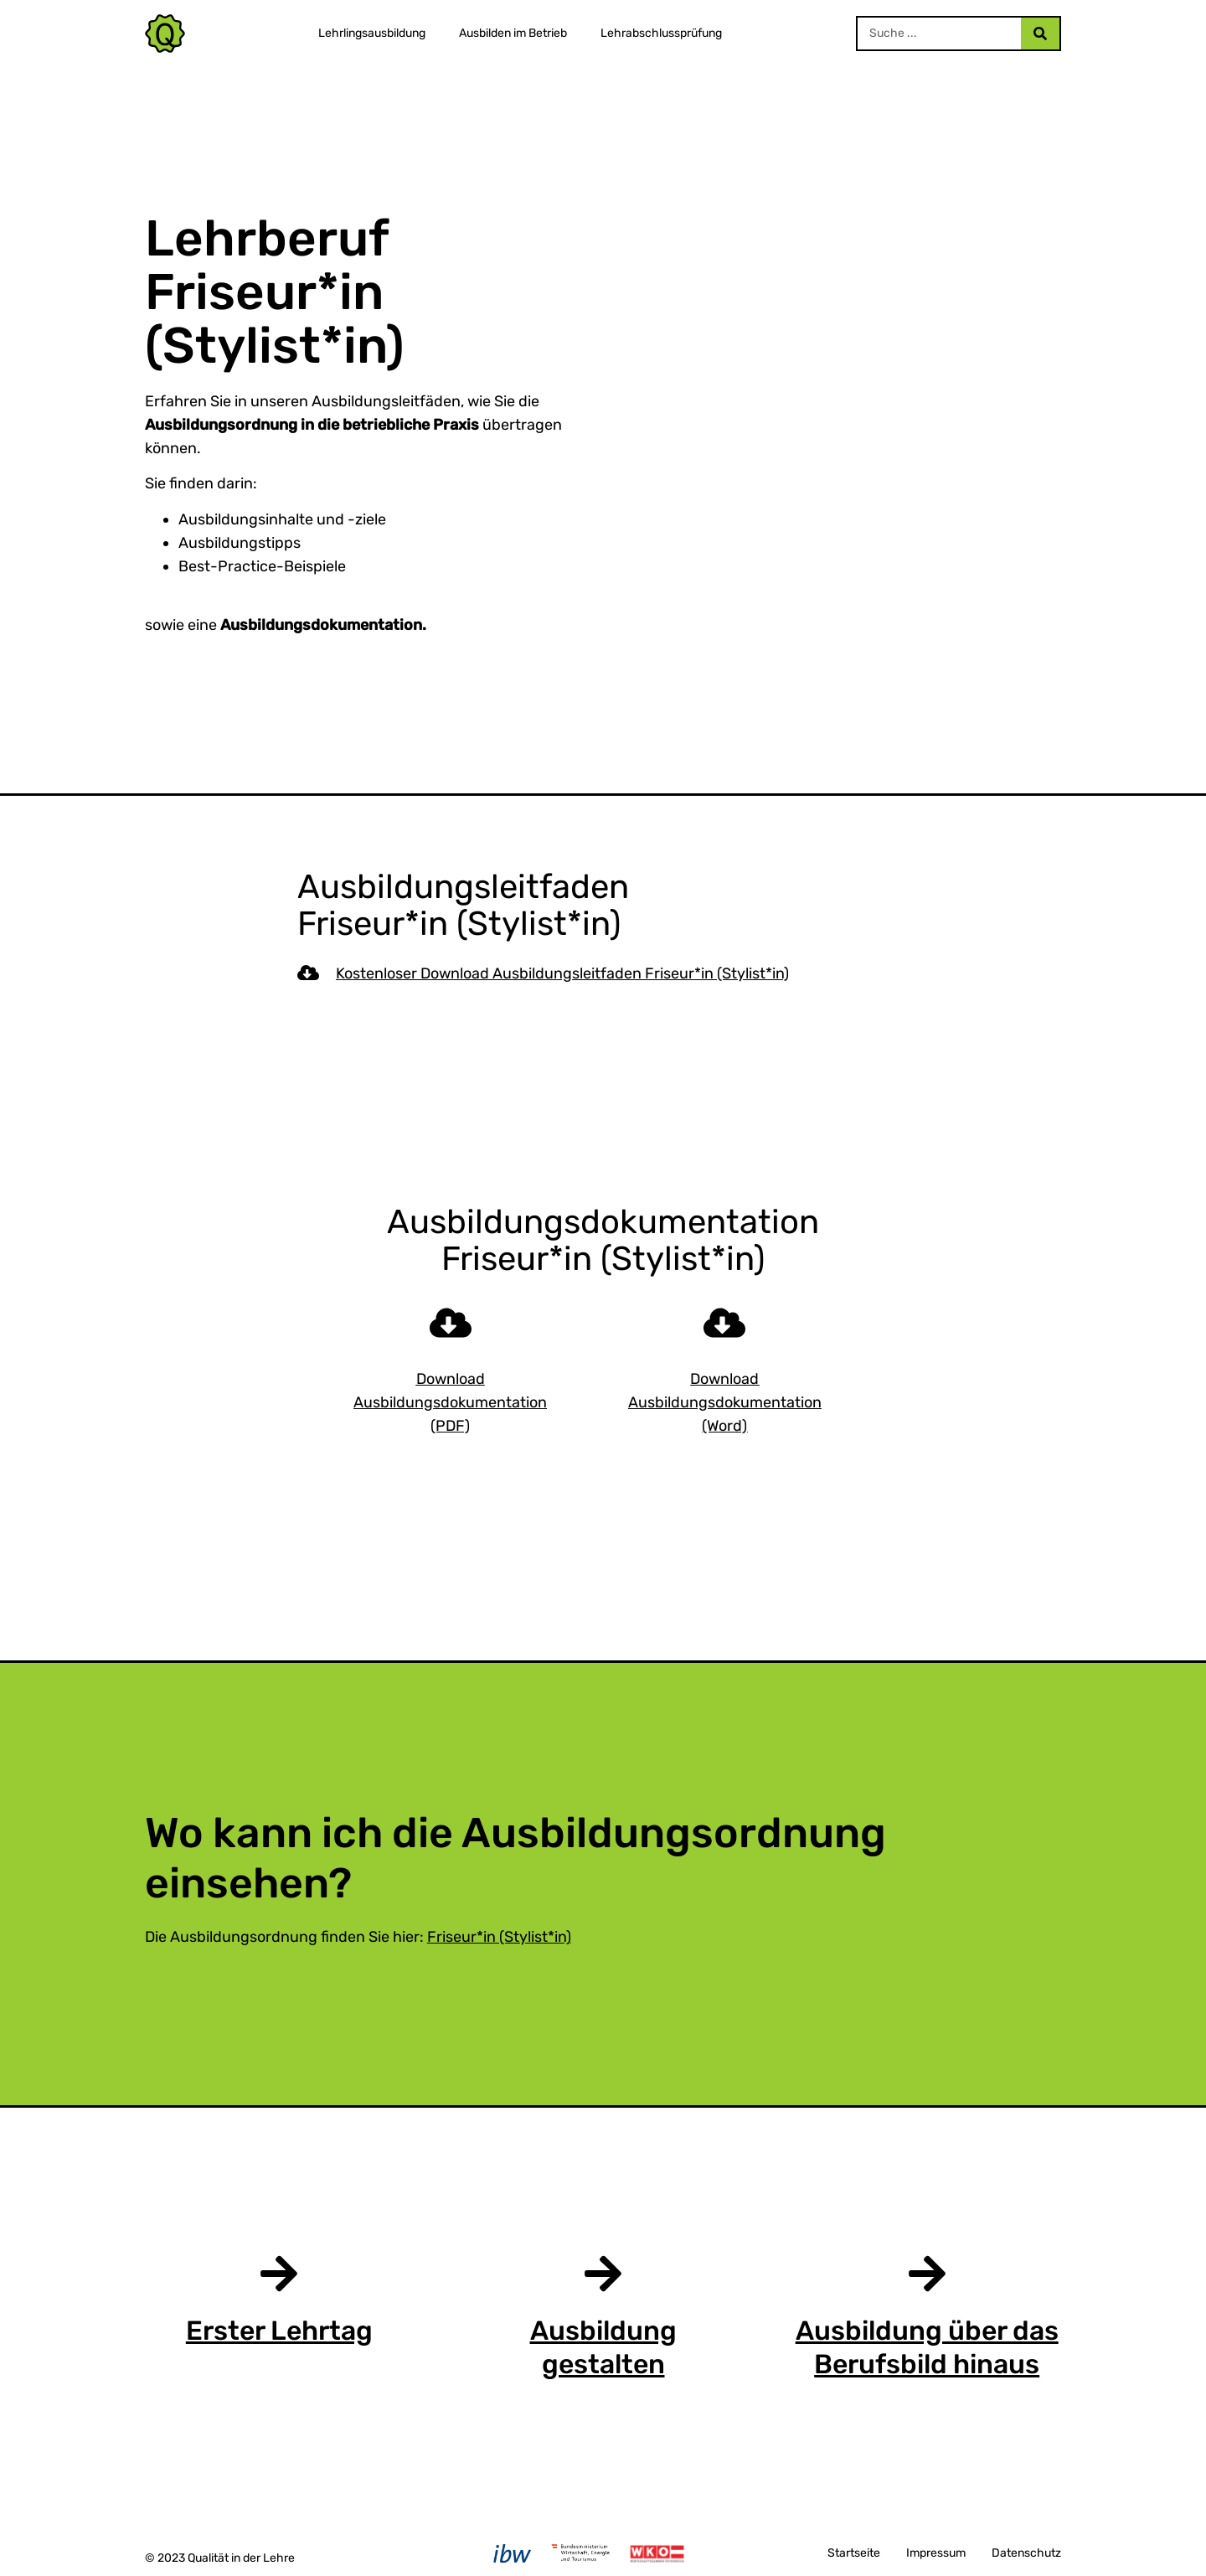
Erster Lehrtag (279, 2330)
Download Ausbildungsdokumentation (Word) (725, 1402)
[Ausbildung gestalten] (603, 2274)
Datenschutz (1026, 2553)
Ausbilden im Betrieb (513, 33)
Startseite (853, 2553)
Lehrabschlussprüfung (661, 33)
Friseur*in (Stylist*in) (499, 1937)
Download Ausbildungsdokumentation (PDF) (450, 1402)
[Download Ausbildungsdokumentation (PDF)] (451, 1323)
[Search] (1040, 33)
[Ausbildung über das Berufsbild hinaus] (927, 2274)
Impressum (936, 2553)
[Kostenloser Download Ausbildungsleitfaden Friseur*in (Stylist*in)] (308, 972)
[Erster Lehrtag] (279, 2274)
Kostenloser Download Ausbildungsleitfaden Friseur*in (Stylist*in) (562, 973)
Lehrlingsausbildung (371, 33)
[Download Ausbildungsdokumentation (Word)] (724, 1323)
